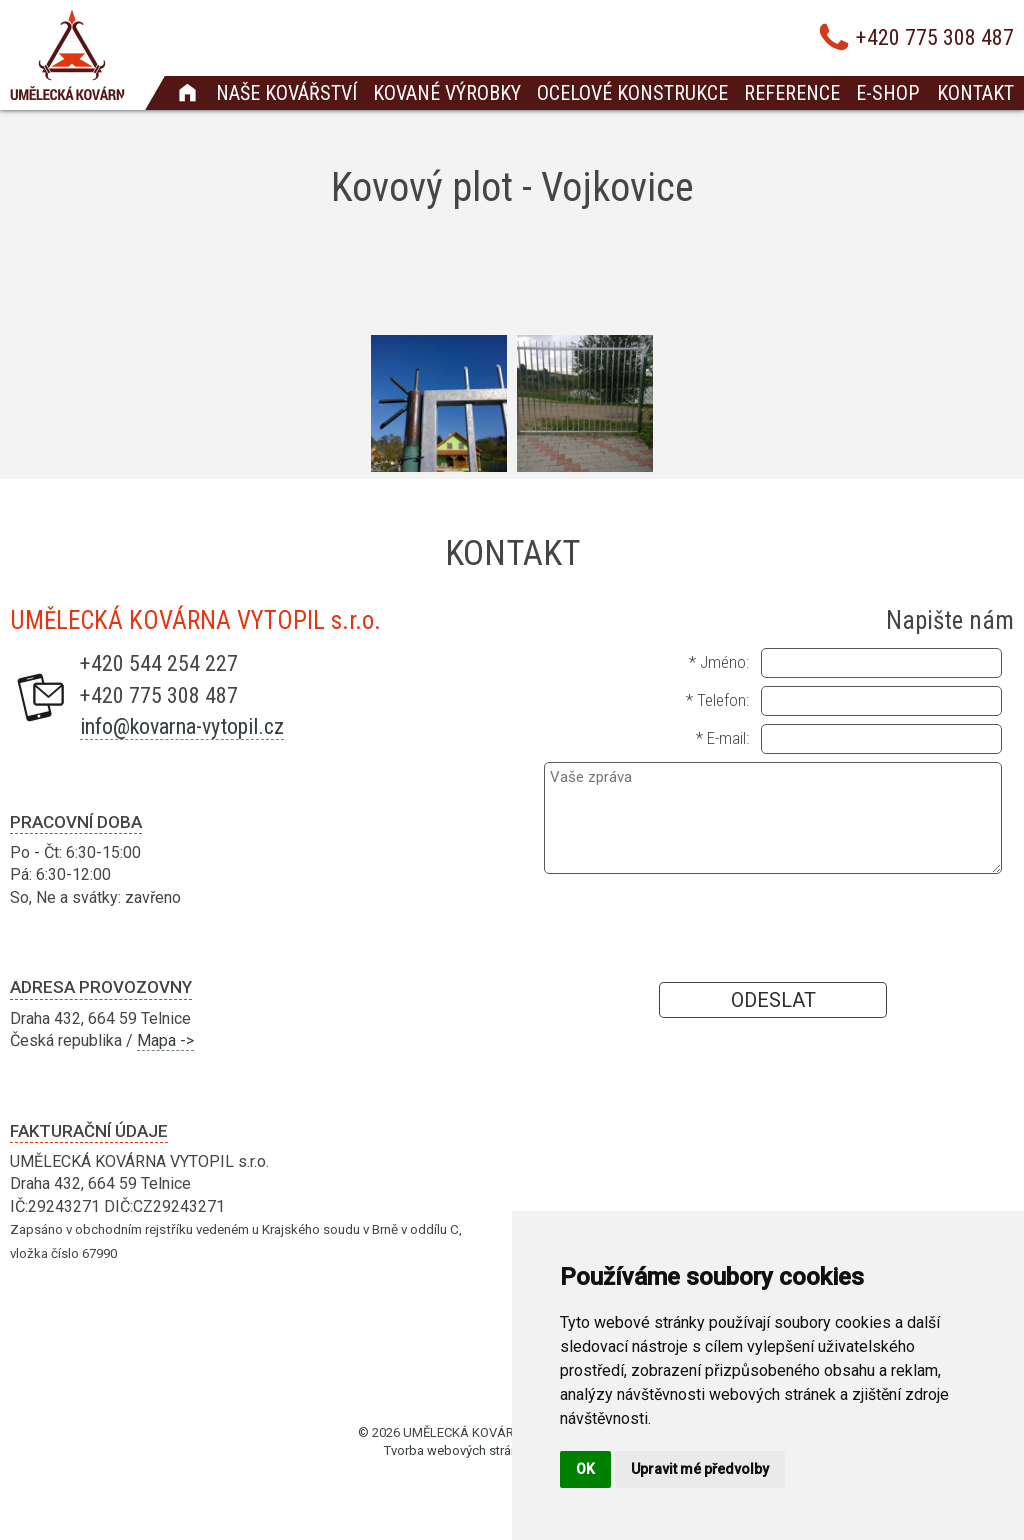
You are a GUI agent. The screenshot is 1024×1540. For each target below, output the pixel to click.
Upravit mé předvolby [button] (700, 1469)
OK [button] (585, 1469)
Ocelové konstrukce (632, 93)
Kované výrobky (447, 93)
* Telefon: (717, 700)
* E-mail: (722, 738)
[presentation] (773, 927)
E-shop (887, 93)
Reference (792, 93)
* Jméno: (719, 662)
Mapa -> (165, 1040)
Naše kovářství (286, 93)
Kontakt (975, 93)
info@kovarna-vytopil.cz (182, 726)
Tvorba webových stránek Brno (473, 1450)
